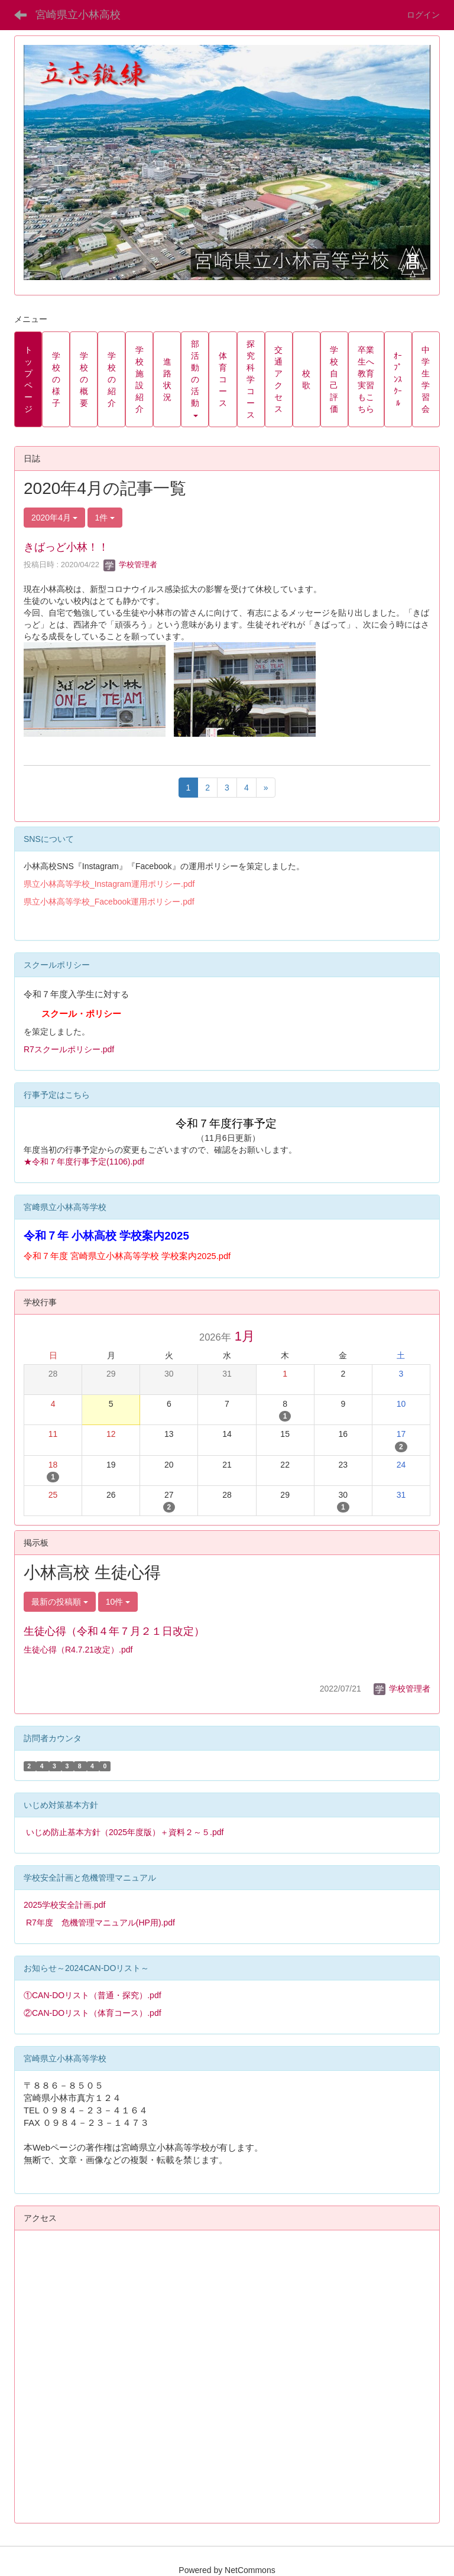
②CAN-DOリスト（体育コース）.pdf (92, 2013)
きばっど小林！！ (66, 547)
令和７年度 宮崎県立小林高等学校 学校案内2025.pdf (127, 1256)
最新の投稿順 (59, 1601)
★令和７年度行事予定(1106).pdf (84, 1161)
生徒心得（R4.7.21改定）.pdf (78, 1649)
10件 (118, 1601)
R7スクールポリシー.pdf (69, 1049)
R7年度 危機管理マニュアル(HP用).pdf (100, 1922)
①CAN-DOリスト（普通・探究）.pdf (92, 1995)
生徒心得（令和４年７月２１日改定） (114, 1631)
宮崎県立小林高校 (78, 15)
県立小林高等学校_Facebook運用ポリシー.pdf (109, 901)
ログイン (423, 14)
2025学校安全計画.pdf (65, 1905)
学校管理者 (130, 564)
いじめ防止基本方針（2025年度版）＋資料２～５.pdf (125, 1832)
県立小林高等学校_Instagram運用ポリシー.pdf (109, 884)
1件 (105, 517)
